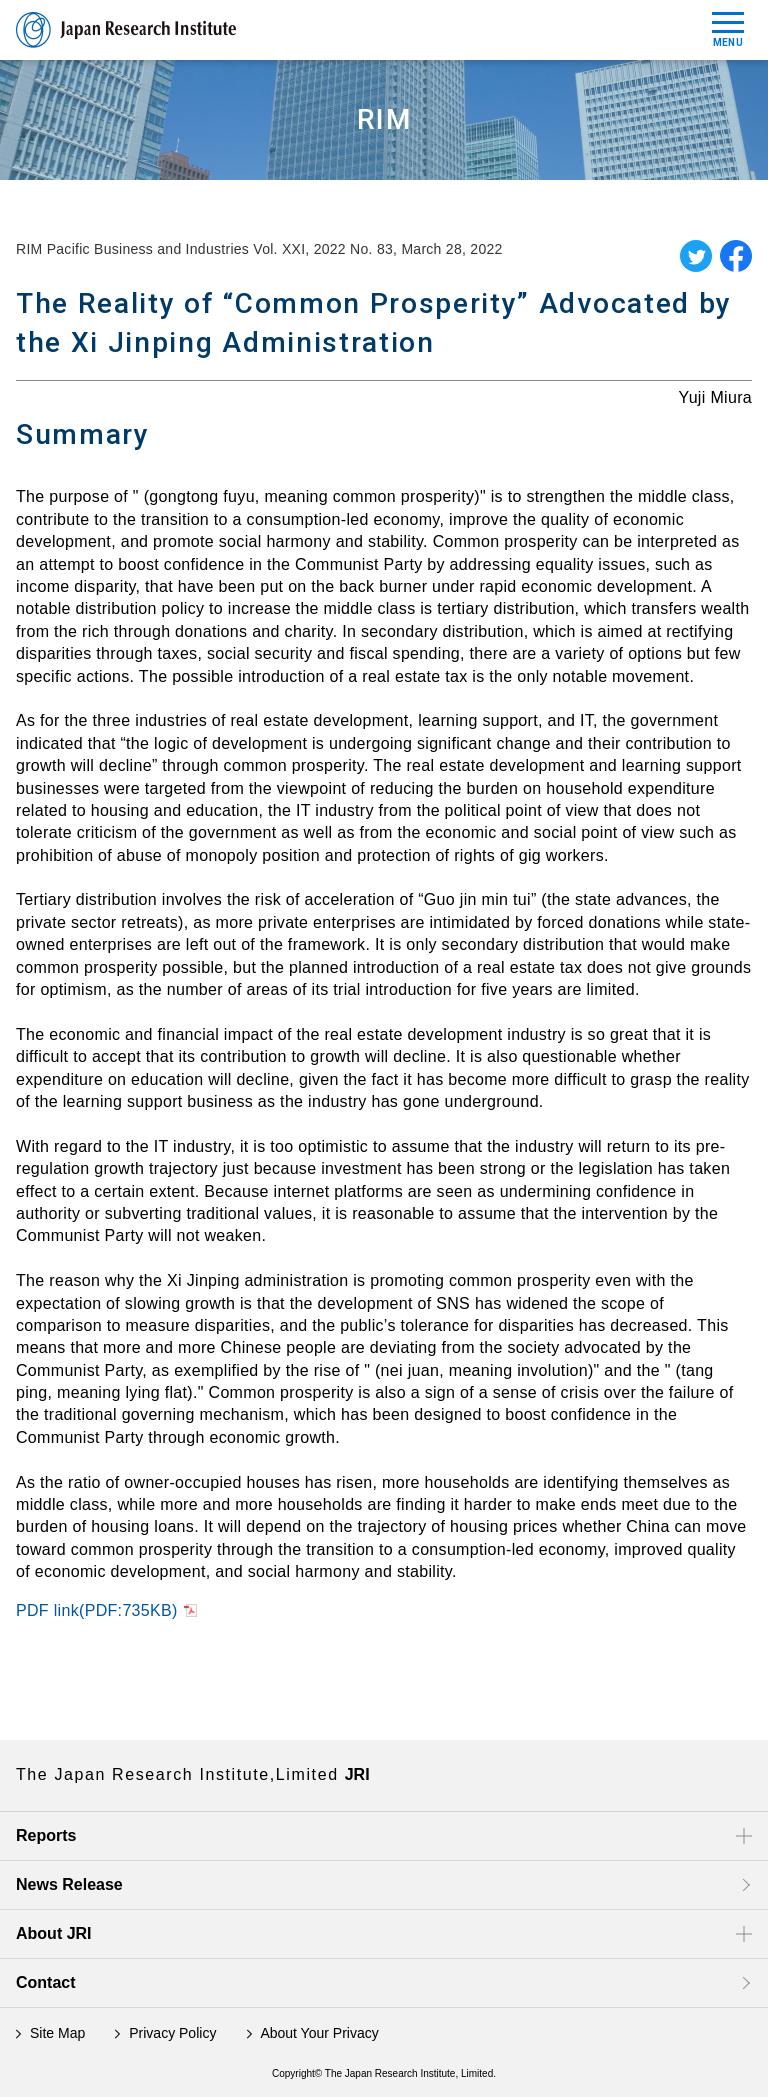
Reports (46, 1835)
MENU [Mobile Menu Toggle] (728, 30)
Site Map (57, 2033)
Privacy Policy (172, 2033)
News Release (69, 1884)
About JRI (54, 1933)
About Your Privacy (319, 2033)
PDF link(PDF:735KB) (97, 1610)
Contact (46, 1982)
